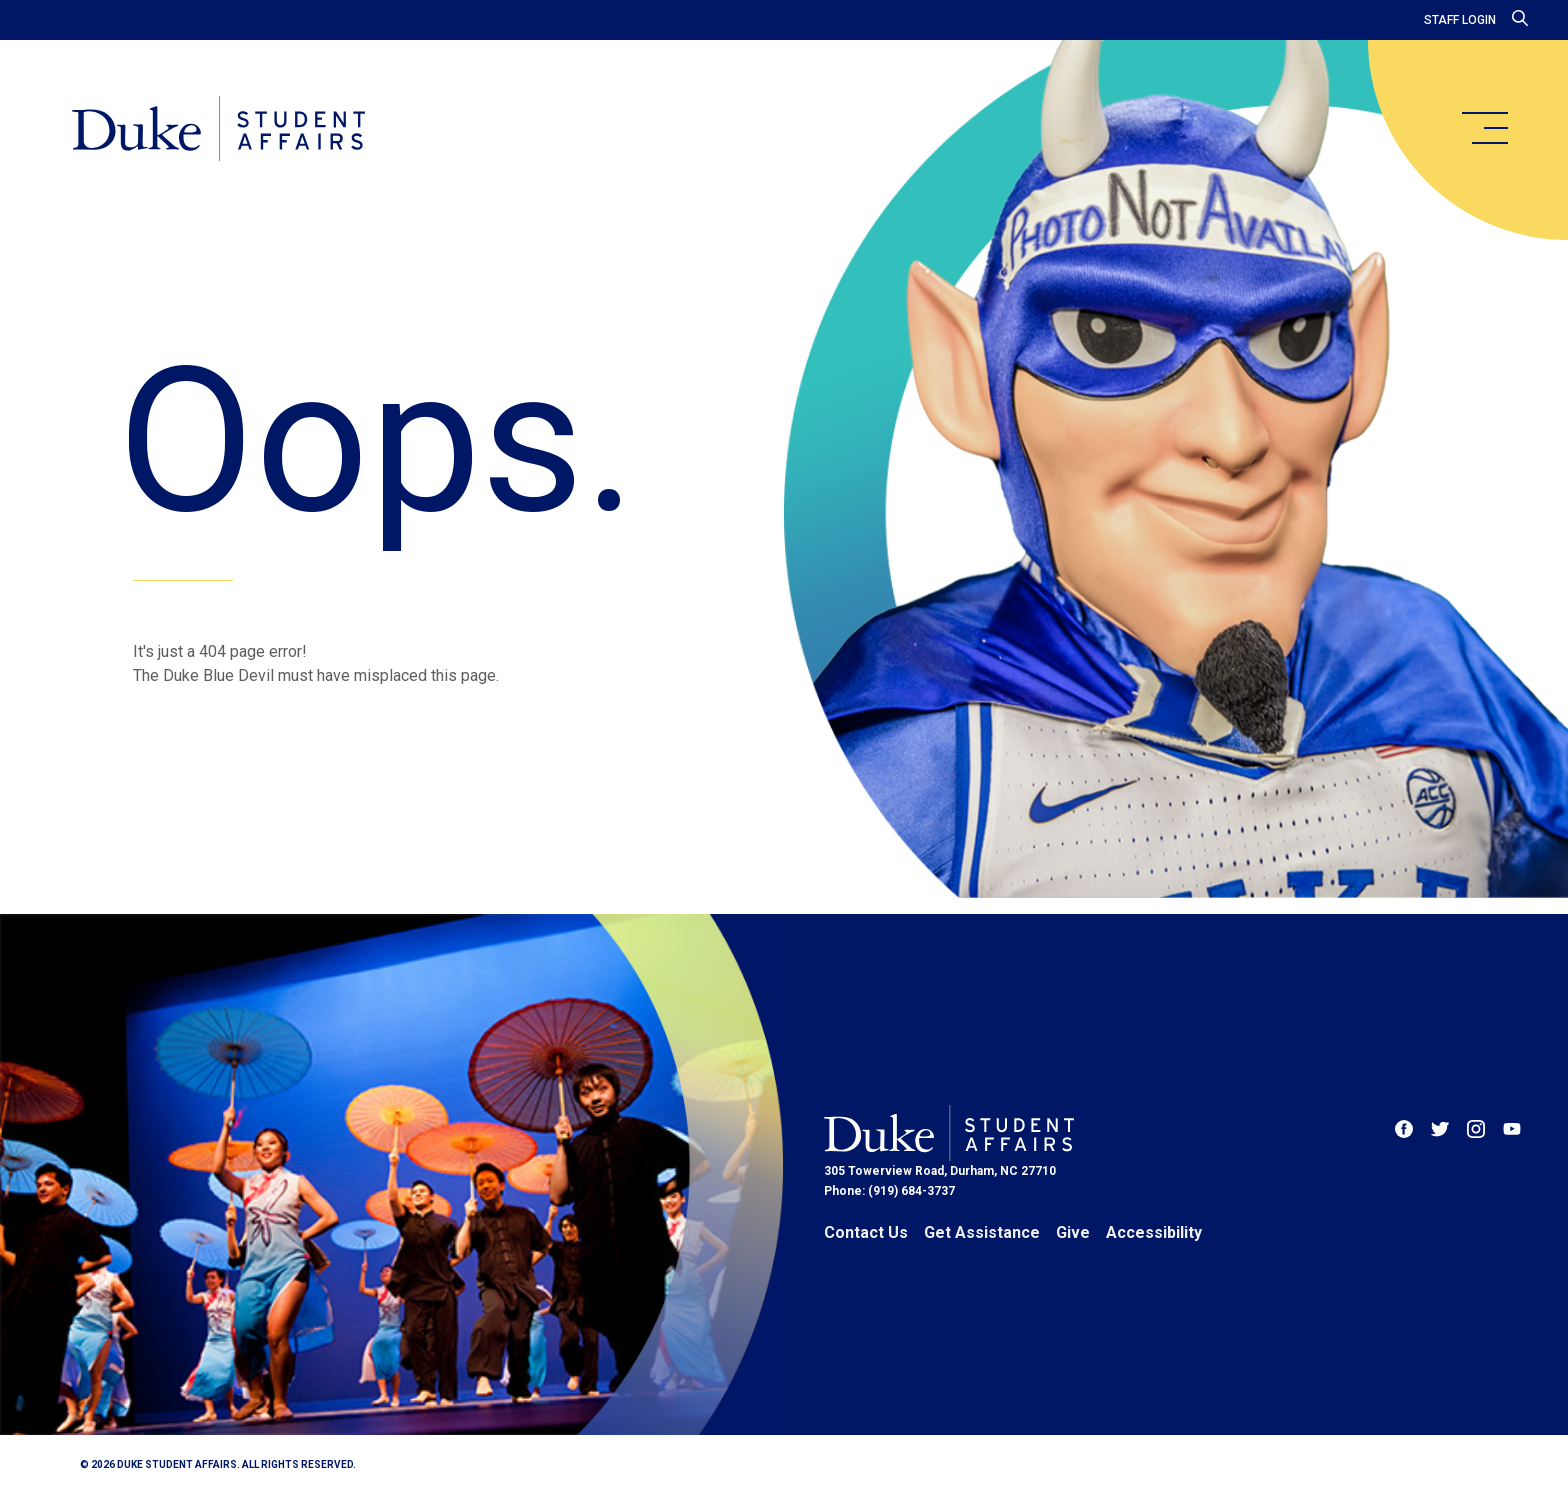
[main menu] (1484, 128)
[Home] (218, 130)
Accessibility (1154, 1232)
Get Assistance (982, 1232)
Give (1073, 1232)
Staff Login (1460, 20)
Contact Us (866, 1232)
